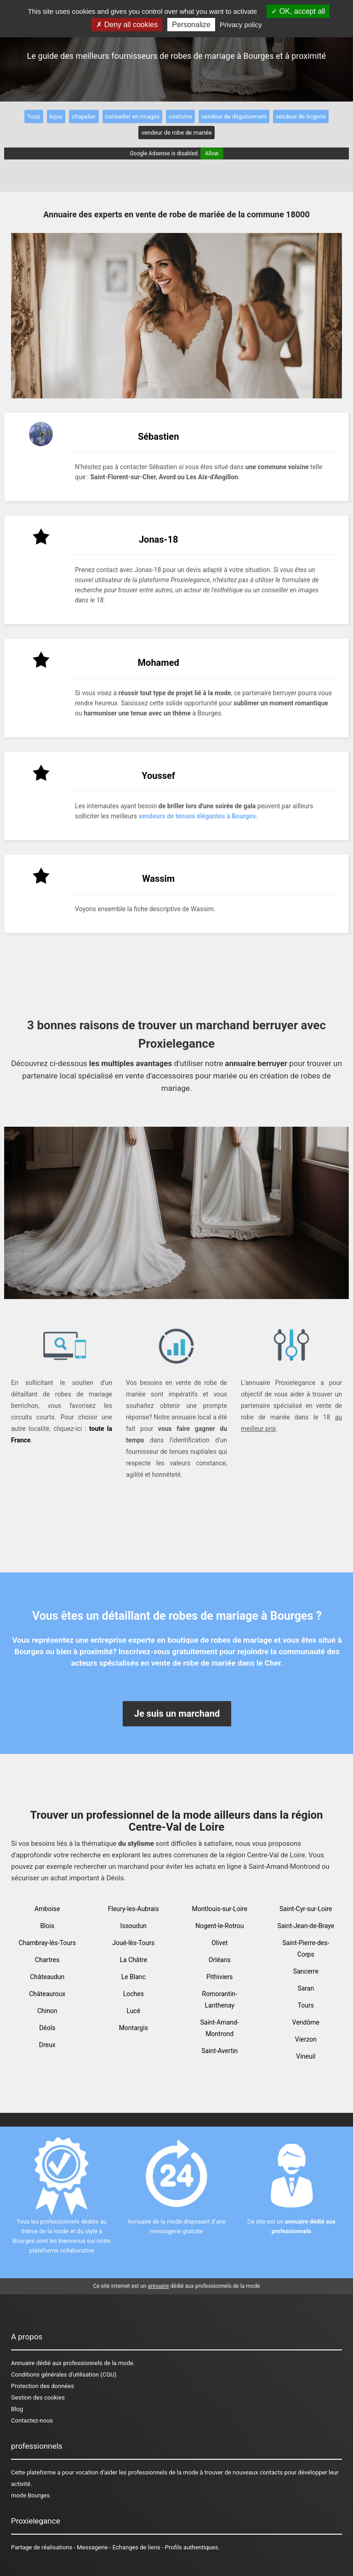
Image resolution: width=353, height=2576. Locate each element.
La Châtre (133, 1959)
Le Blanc (133, 1976)
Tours (306, 2005)
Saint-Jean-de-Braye (305, 1925)
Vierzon (306, 2039)
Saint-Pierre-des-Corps (305, 1948)
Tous (33, 116)
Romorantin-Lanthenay (219, 1999)
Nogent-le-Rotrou (219, 1925)
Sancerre (306, 1971)
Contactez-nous (32, 2420)
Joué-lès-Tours (133, 1942)
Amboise (47, 1908)
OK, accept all (298, 11)
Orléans (220, 1959)
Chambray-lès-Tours (47, 1942)
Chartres (47, 1959)
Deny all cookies (127, 24)
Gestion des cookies (38, 2397)
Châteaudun (47, 1976)
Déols (47, 2027)
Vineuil (305, 2056)
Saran (305, 1988)
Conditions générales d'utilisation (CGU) (63, 2374)
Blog (17, 2409)
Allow (212, 153)
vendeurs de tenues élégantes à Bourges (197, 816)
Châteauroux (47, 1993)
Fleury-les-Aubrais (133, 1908)
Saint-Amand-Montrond (219, 2028)
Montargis (133, 2027)
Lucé (133, 2010)
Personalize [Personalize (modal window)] (191, 24)
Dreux (47, 2044)
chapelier (84, 116)
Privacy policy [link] (241, 24)
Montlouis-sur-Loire (219, 1908)
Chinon (47, 2010)
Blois (47, 1925)
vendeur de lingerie (301, 116)
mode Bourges (30, 2495)
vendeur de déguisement (234, 116)
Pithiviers (219, 1976)
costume (180, 116)
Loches (133, 1993)
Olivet (219, 1942)
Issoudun (133, 1925)
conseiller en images (132, 116)
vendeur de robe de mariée (176, 132)
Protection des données (42, 2386)
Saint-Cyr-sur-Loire (305, 1908)
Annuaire (22, 2363)
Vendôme (305, 2022)
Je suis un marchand (177, 1713)
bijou (56, 116)
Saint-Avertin (219, 2050)
